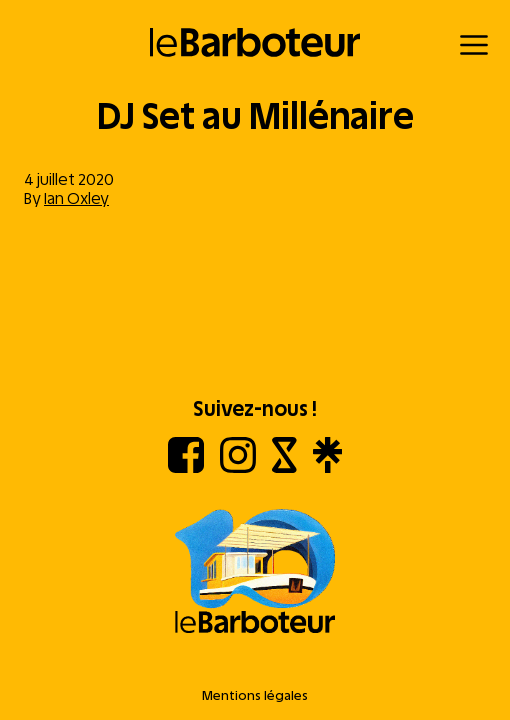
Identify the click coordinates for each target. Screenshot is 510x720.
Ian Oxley (76, 198)
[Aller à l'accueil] (255, 573)
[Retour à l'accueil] (255, 42)
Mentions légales (255, 695)
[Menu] (474, 45)
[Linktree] (327, 467)
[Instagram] (238, 467)
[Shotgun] (284, 467)
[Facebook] (186, 467)
